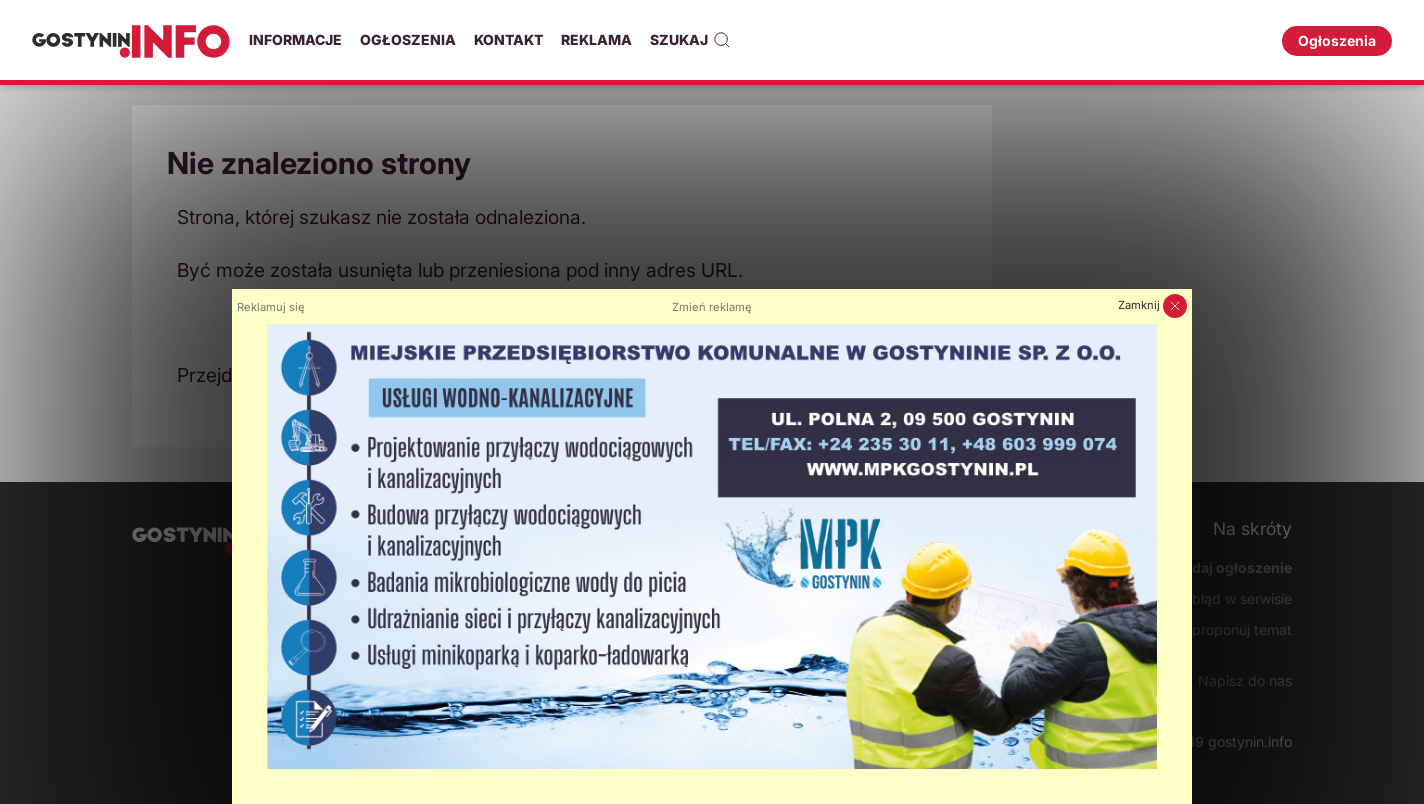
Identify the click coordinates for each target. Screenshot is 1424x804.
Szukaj (690, 40)
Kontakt (508, 39)
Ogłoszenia (408, 39)
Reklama (596, 39)
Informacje (295, 39)
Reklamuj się (271, 307)
